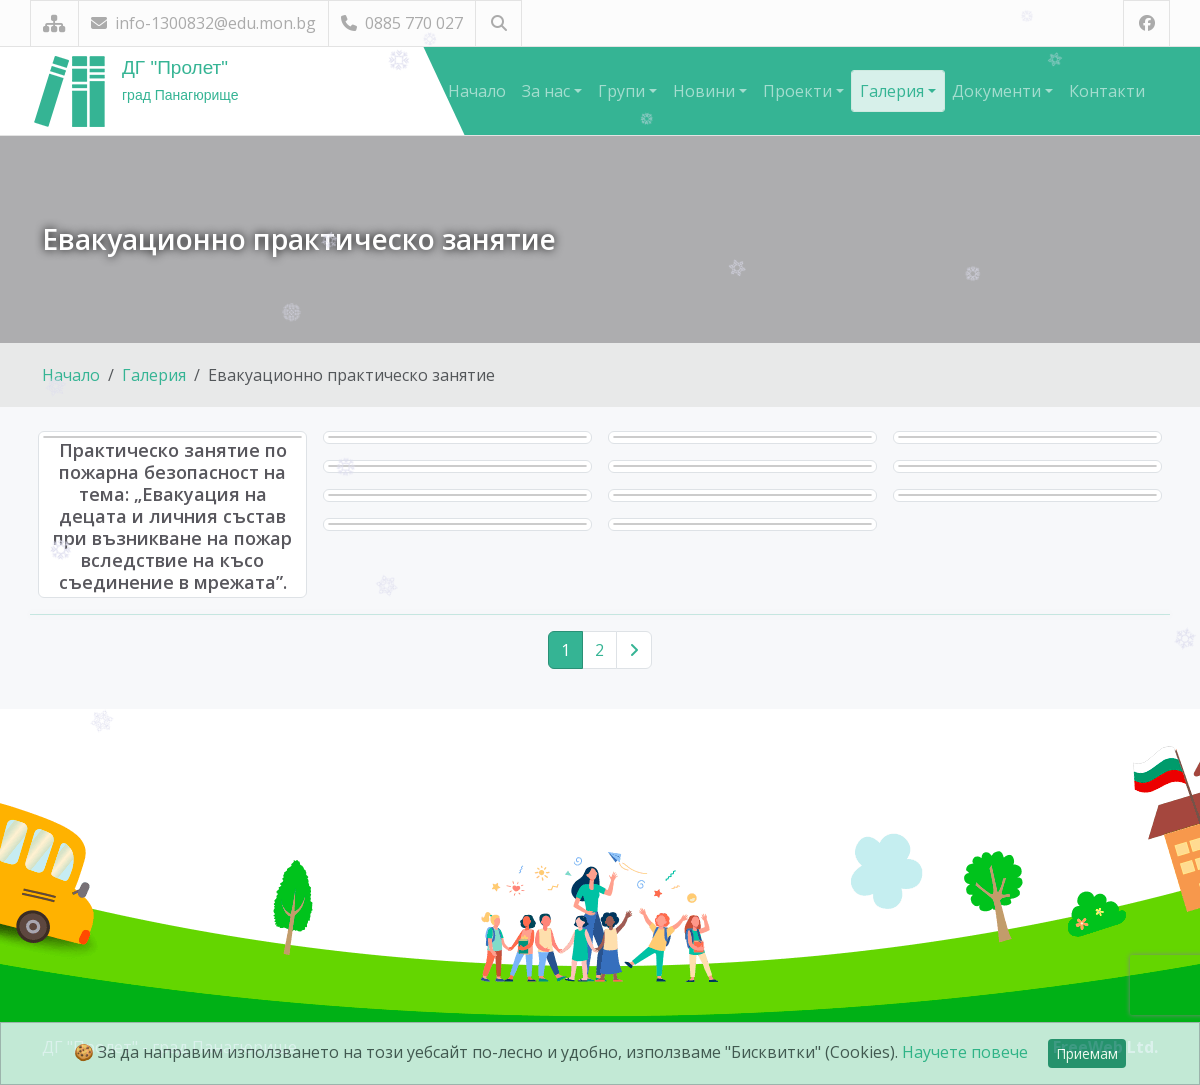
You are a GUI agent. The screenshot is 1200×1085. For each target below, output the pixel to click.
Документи (998, 91)
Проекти (799, 91)
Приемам (1087, 1053)
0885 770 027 (402, 23)
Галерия (894, 91)
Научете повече (965, 1052)
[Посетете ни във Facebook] (1146, 23)
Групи (623, 91)
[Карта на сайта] (54, 23)
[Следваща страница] (634, 650)
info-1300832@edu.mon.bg (203, 23)
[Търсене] (498, 23)
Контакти (1107, 91)
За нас (548, 91)
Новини (706, 91)
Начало (477, 91)
